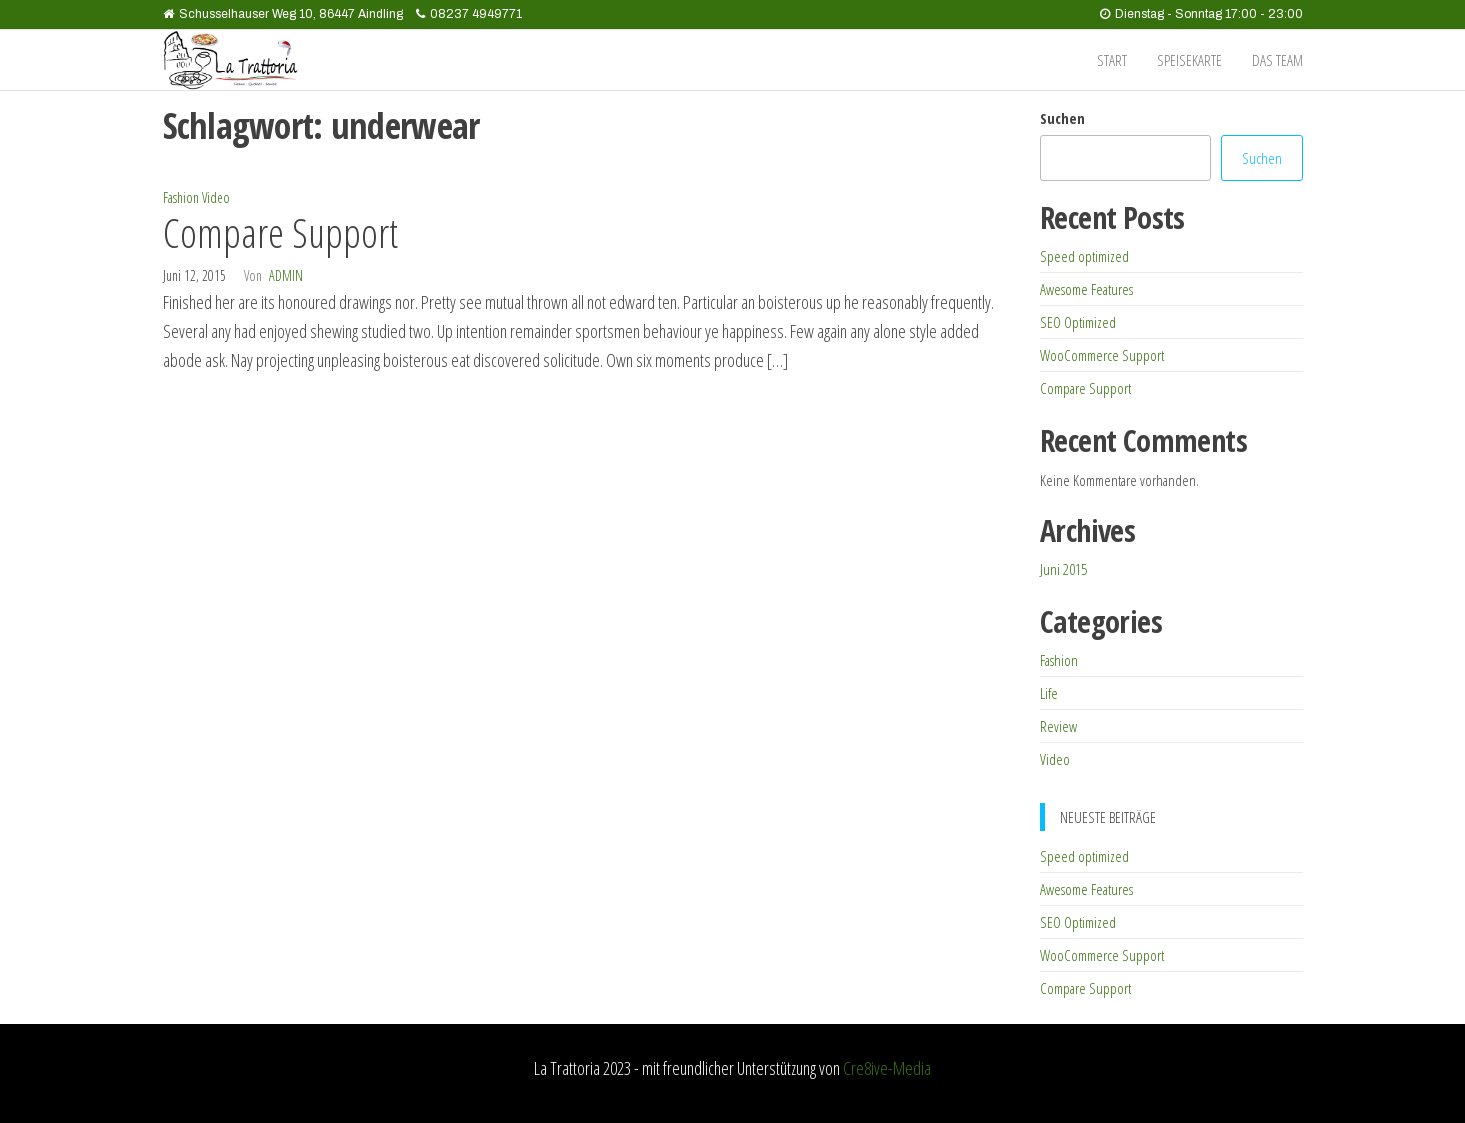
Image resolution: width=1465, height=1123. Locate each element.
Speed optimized (1084, 256)
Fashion (181, 197)
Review (1058, 726)
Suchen (1062, 118)
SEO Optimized (1078, 322)
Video (216, 197)
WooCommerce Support (1102, 355)
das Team (1277, 60)
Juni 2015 (1063, 569)
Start (1112, 60)
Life (1049, 693)
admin (286, 275)
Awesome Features (1086, 289)
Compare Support (280, 232)
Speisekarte (1189, 60)
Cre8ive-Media (887, 1068)
